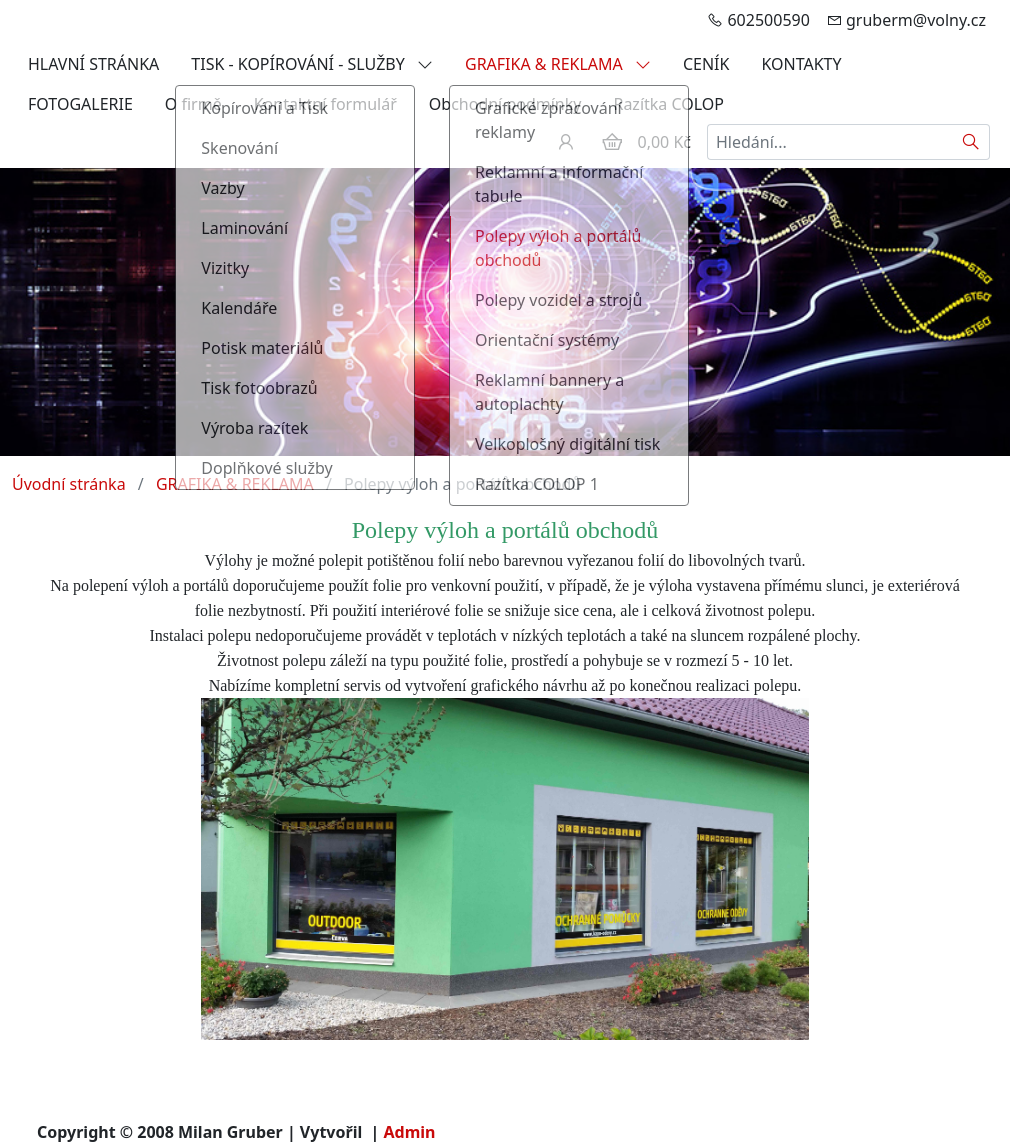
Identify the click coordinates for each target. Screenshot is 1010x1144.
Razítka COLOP (668, 104)
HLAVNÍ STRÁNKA (93, 64)
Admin (410, 1132)
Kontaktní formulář (325, 104)
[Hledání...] (830, 142)
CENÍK (706, 64)
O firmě (193, 104)
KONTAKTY (801, 64)
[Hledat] (971, 142)
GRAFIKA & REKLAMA (558, 64)
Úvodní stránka (69, 484)
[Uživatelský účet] (566, 142)
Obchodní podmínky (505, 104)
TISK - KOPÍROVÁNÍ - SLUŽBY (312, 64)
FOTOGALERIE (80, 104)
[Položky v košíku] (612, 142)
